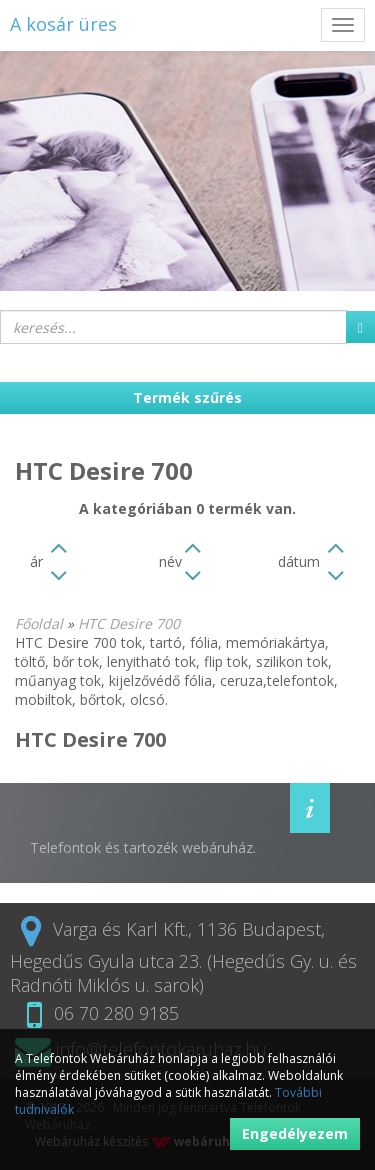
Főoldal (39, 623)
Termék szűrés (187, 397)
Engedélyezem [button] (295, 1133)
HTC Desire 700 (129, 623)
